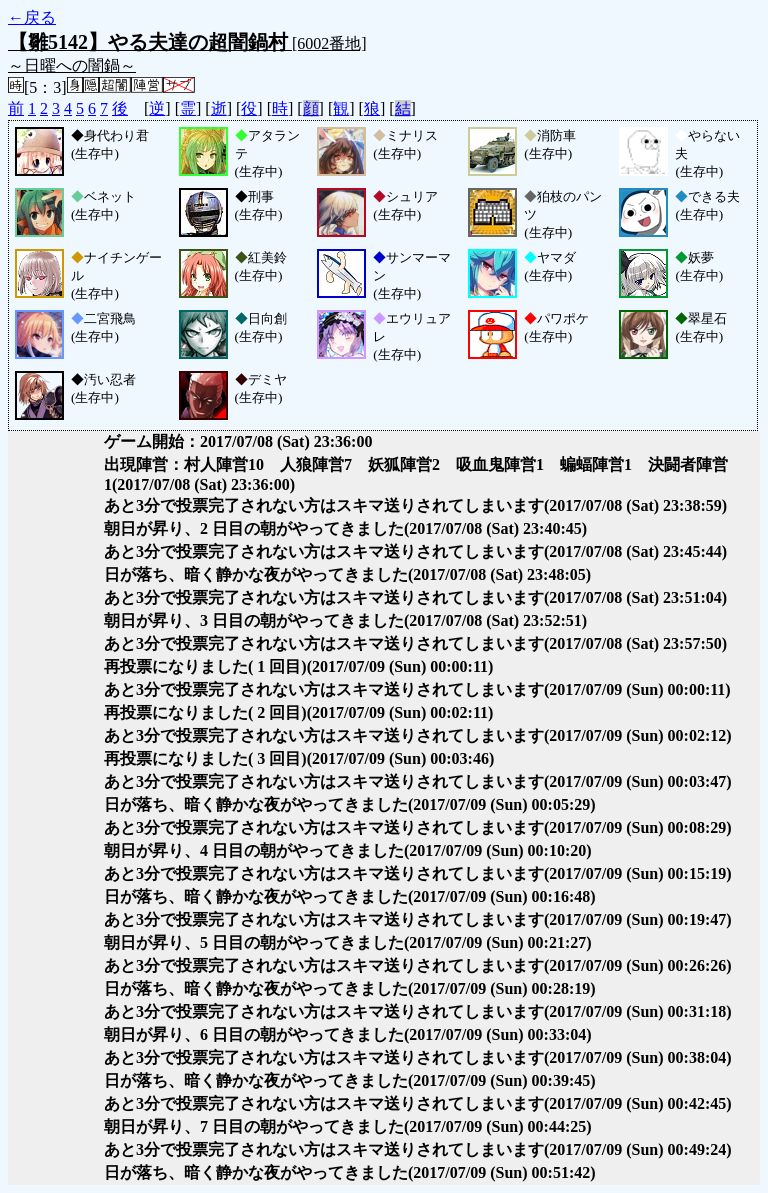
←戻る (32, 17)
